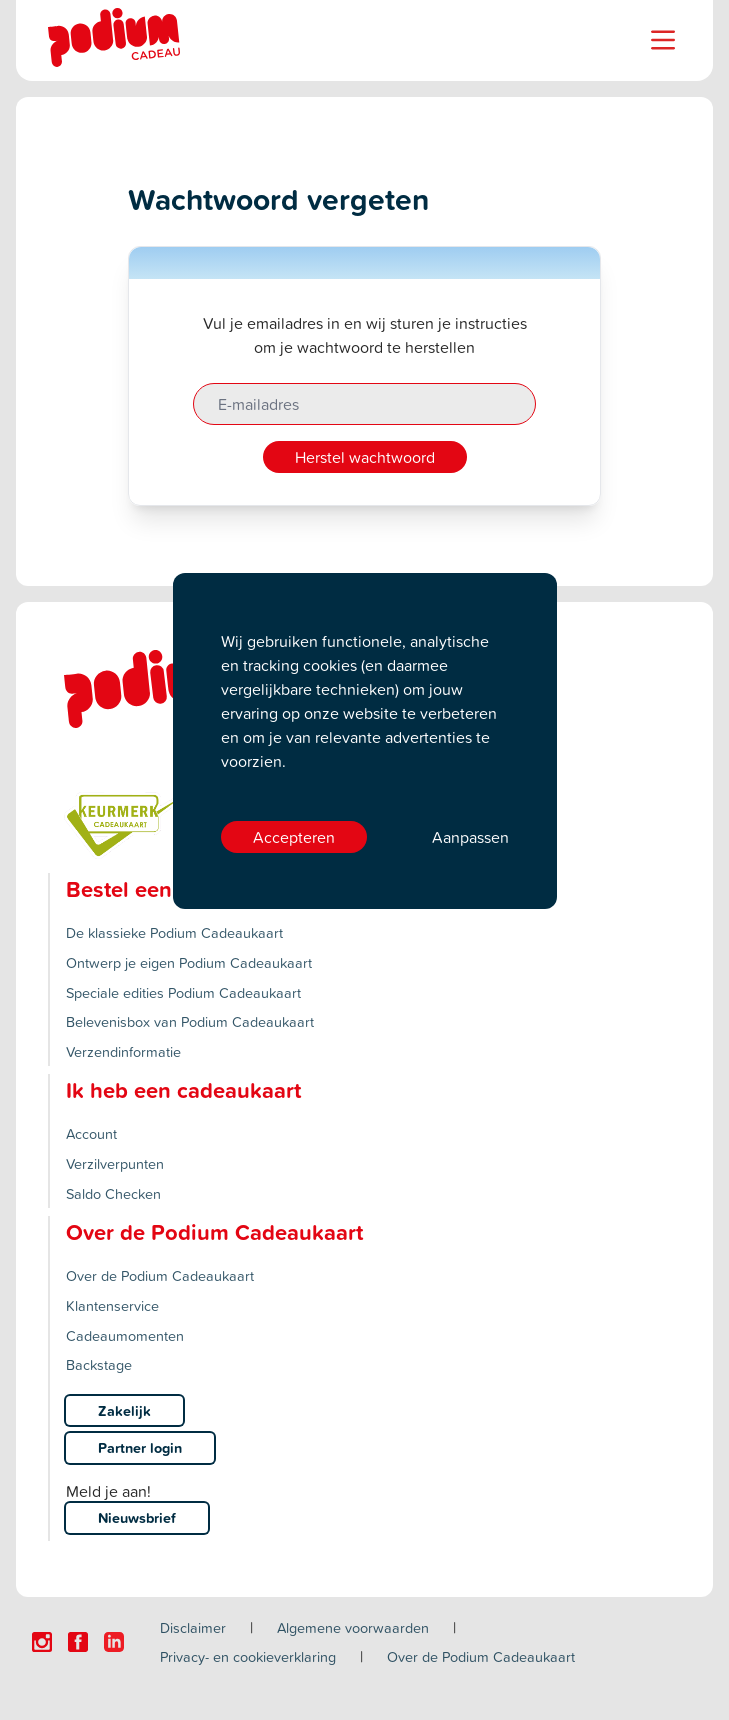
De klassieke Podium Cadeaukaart (174, 932)
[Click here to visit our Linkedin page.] (114, 1642)
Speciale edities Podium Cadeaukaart (183, 992)
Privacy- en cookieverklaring (248, 1656)
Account (91, 1133)
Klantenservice (112, 1305)
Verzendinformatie (123, 1051)
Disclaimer (193, 1627)
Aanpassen (470, 837)
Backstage (99, 1364)
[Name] (663, 40)
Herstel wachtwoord (365, 457)
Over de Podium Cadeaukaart (160, 1275)
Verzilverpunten (115, 1163)
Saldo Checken (113, 1193)
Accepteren (294, 837)
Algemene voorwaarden (353, 1627)
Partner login (140, 1447)
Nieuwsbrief (137, 1517)
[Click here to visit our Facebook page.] (78, 1642)
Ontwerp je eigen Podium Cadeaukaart (189, 962)
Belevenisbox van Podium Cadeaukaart (190, 1021)
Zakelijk (124, 1410)
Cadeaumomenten (125, 1335)
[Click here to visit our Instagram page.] (42, 1642)
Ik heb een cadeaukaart (183, 1090)
